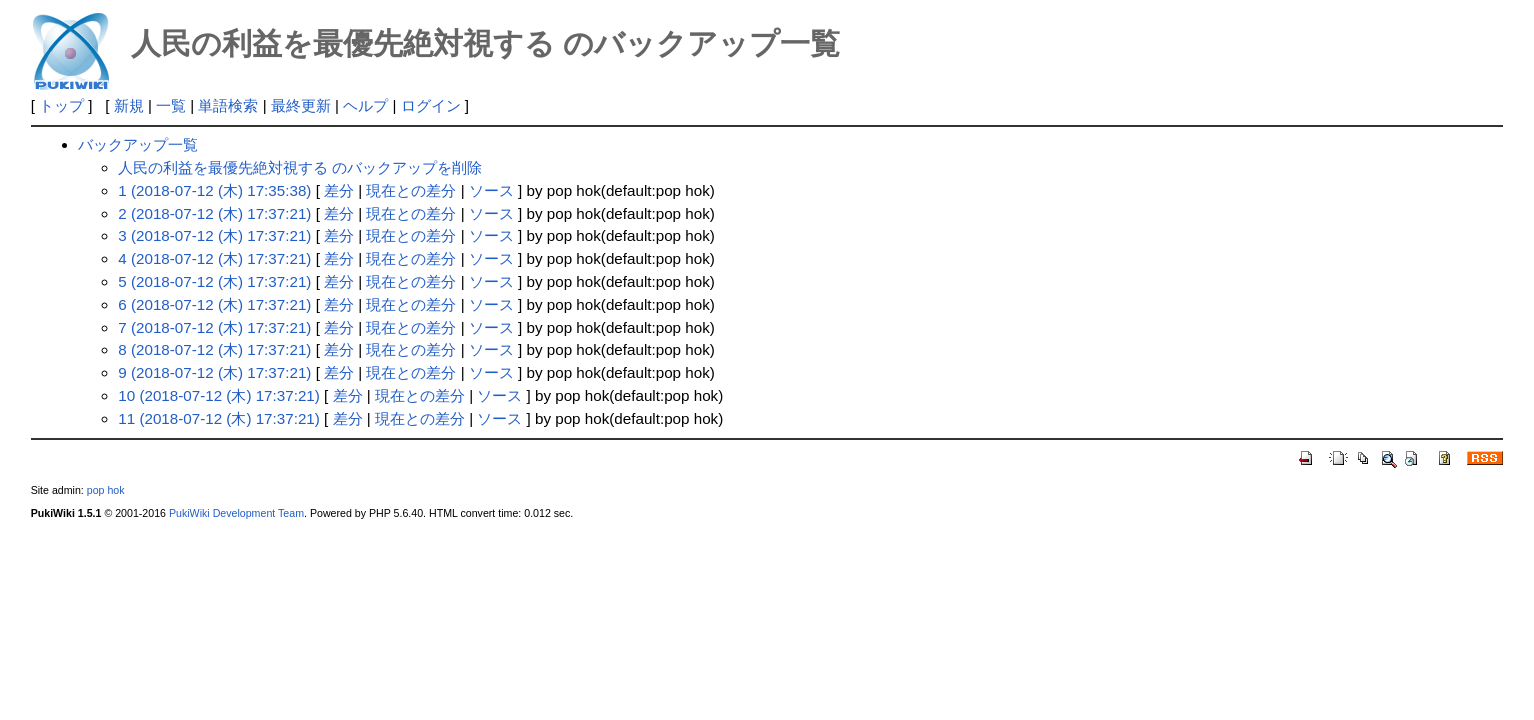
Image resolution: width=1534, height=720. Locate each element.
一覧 (171, 105)
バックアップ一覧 (138, 144)
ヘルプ (365, 105)
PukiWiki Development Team (236, 513)
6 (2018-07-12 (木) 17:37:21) (214, 304)
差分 (339, 190)
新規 (129, 105)
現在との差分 (411, 190)
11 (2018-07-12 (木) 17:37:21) (219, 418)
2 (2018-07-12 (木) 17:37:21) (214, 213)
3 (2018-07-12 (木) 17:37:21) (214, 235)
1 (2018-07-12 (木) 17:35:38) (214, 190)
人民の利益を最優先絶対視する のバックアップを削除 (300, 167)
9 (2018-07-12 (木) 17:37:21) (214, 372)
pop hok (106, 490)
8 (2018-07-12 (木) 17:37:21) (214, 349)
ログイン (431, 105)
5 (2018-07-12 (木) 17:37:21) (214, 281)
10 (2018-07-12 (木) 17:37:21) (219, 395)
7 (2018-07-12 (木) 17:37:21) (214, 327)
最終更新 (301, 105)
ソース (491, 190)
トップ (61, 105)
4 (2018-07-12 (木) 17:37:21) (214, 258)
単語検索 (228, 105)
